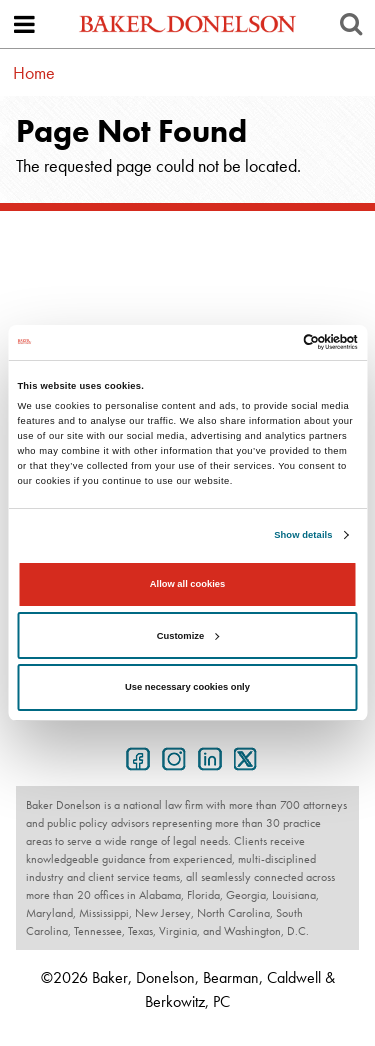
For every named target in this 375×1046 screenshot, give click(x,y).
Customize (188, 636)
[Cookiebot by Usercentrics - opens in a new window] (271, 342)
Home (34, 72)
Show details (303, 535)
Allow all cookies (187, 584)
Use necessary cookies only (187, 687)
